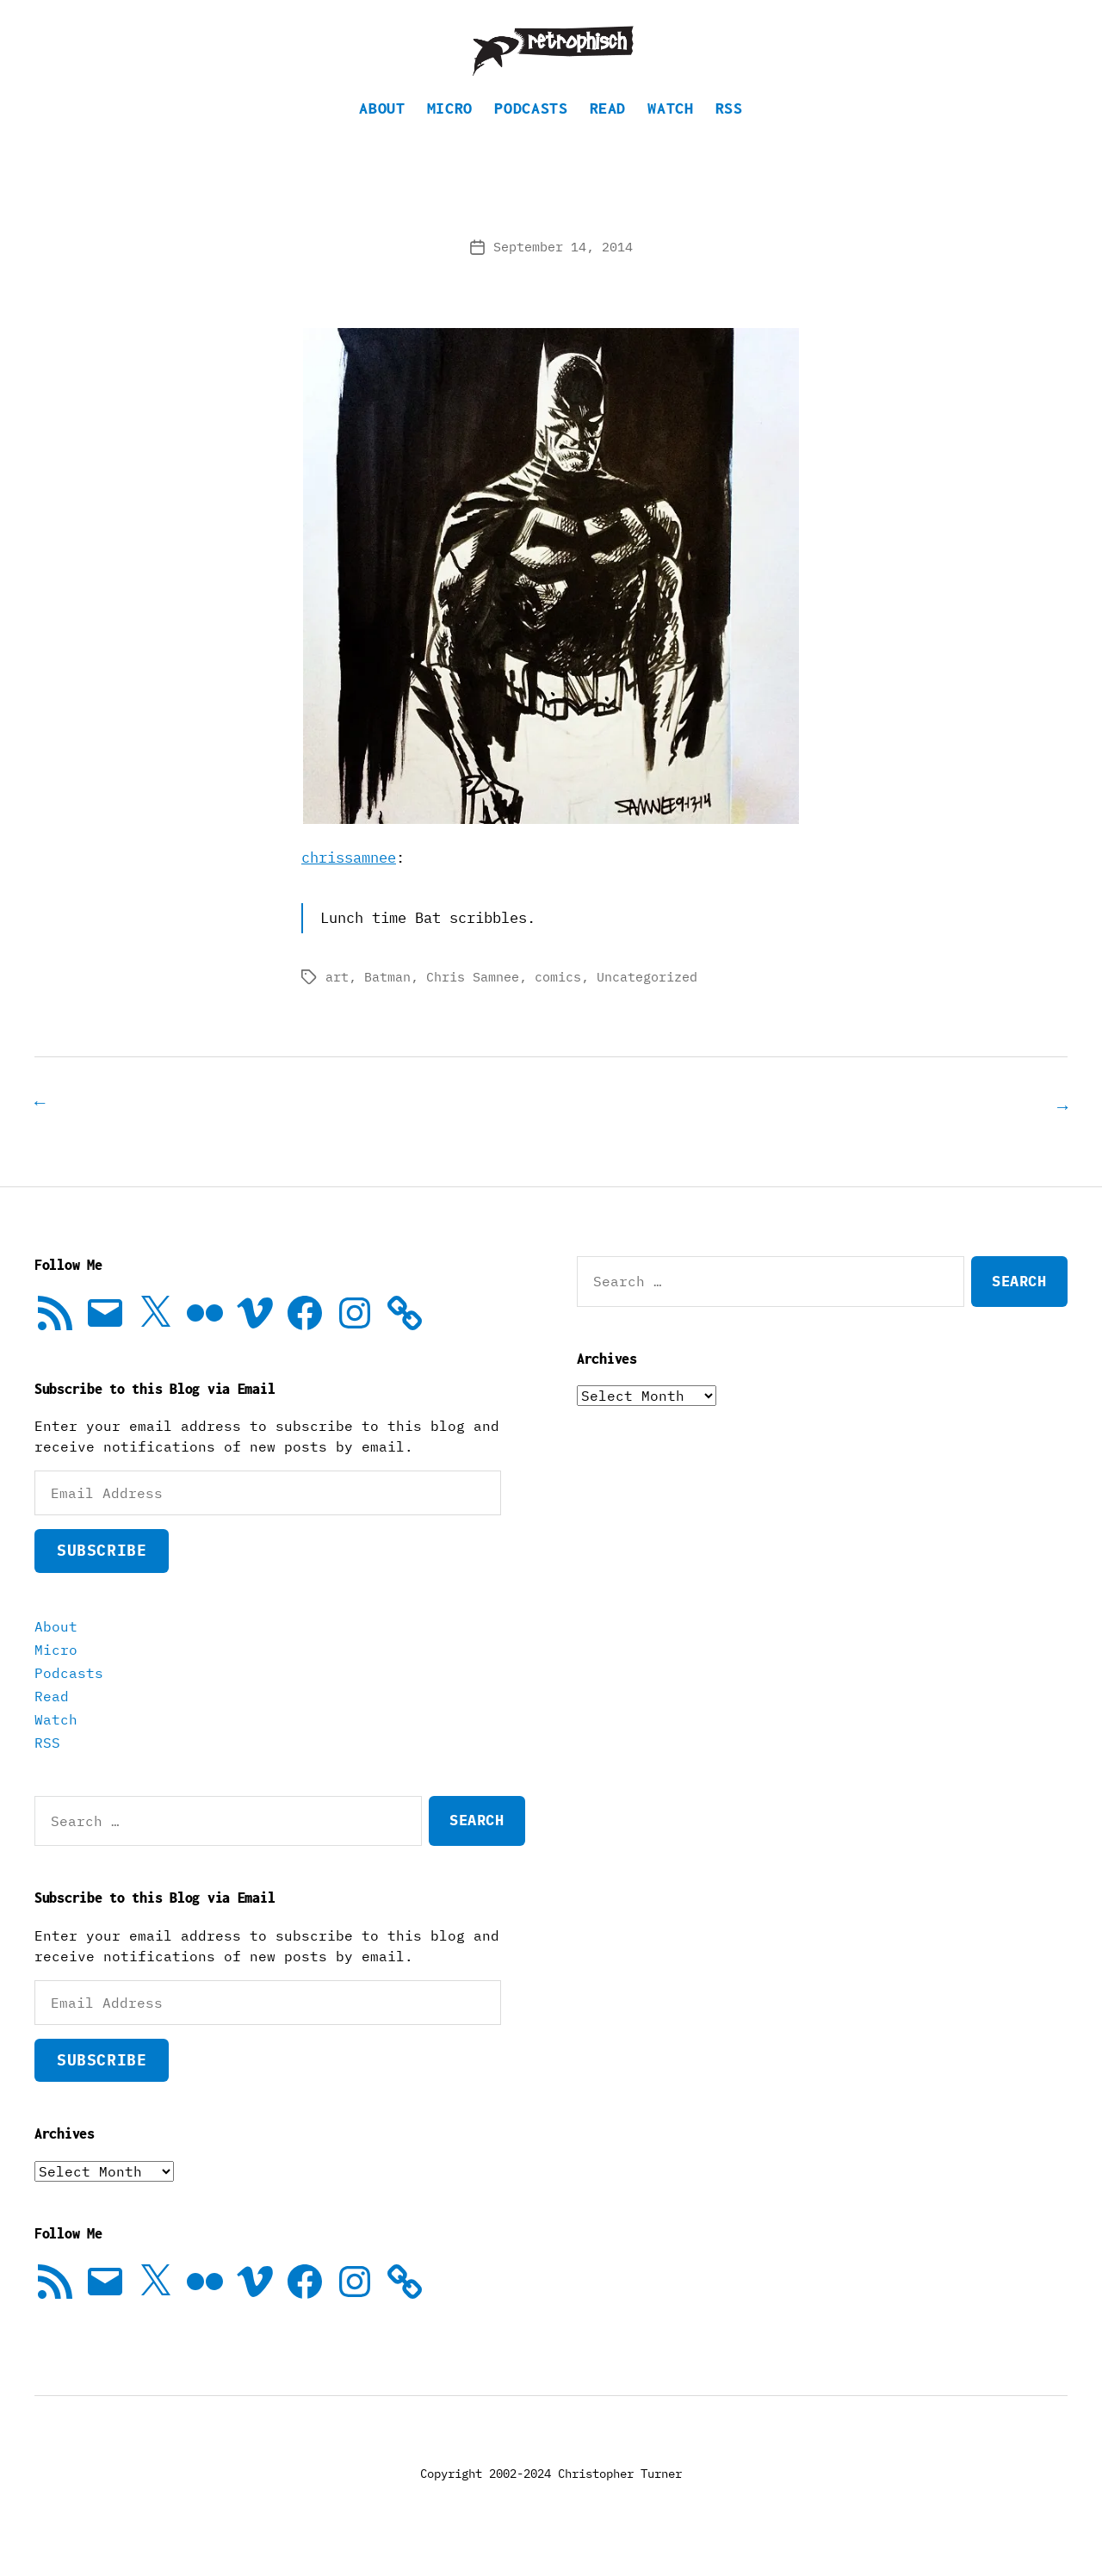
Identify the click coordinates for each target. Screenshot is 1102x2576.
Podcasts (530, 134)
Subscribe (101, 1575)
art (337, 1002)
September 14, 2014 (563, 272)
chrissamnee (348, 883)
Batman (387, 1002)
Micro (450, 134)
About (382, 134)
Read (608, 134)
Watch (670, 134)
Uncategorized (647, 1002)
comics (558, 1002)
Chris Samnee (472, 1002)
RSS (729, 134)
